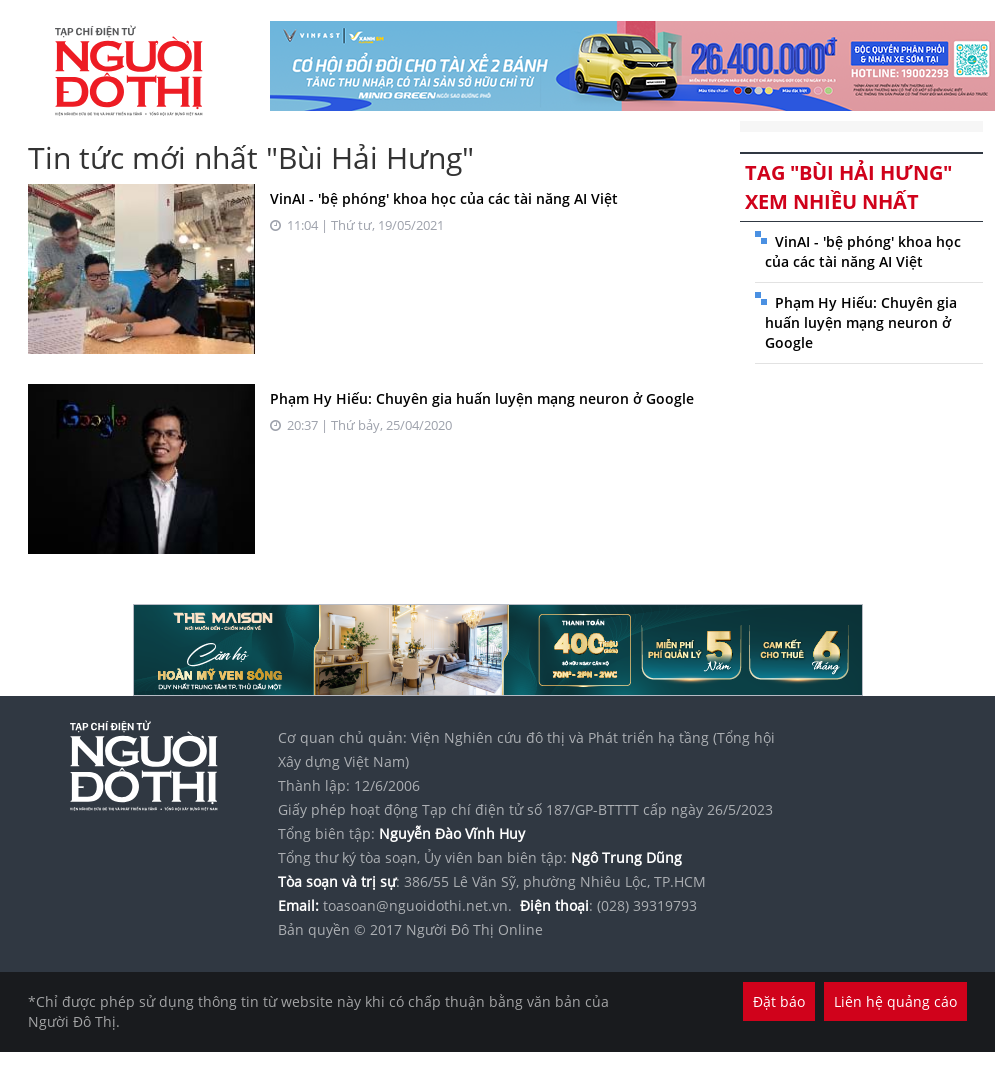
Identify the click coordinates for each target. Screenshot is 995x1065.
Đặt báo (779, 1001)
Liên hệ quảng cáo (895, 1001)
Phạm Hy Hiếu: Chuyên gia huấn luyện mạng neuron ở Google (482, 398)
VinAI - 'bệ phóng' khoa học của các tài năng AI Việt (444, 198)
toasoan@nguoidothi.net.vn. (417, 905)
